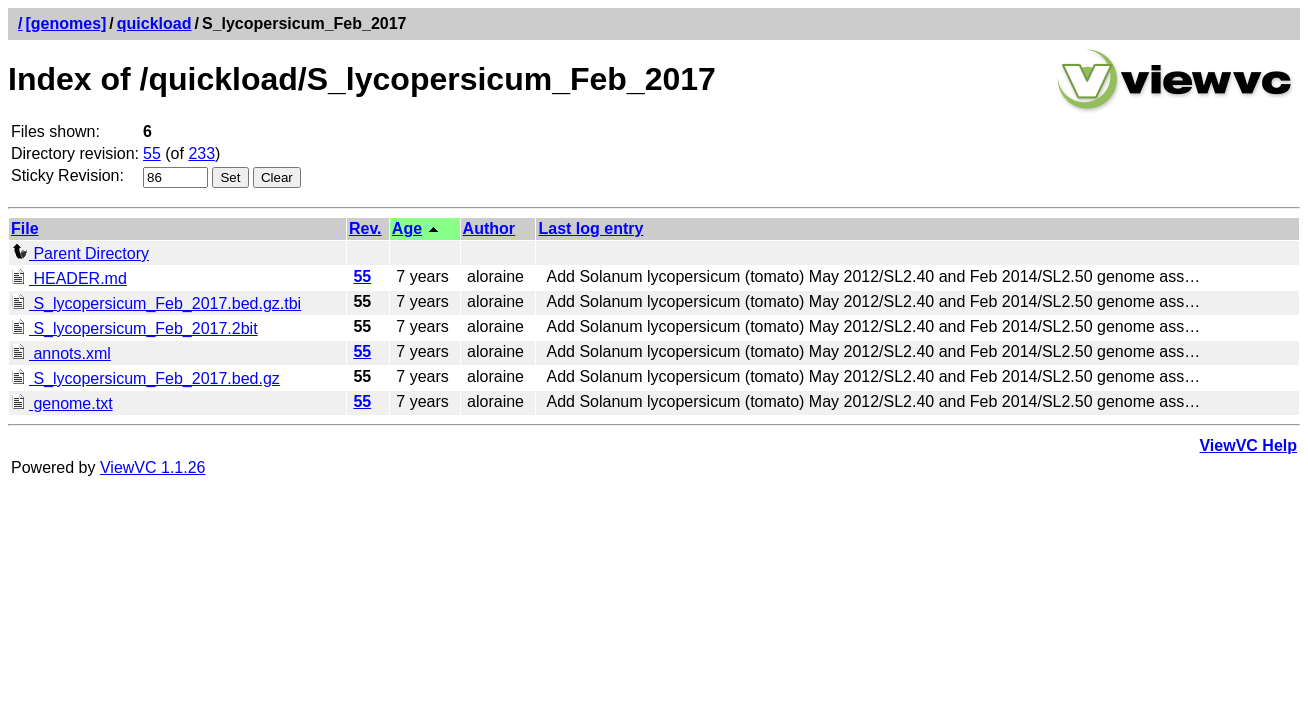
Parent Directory (80, 253)
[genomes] (65, 23)
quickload (154, 23)
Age (407, 228)
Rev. (365, 228)
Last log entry (590, 228)
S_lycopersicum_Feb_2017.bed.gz (145, 378)
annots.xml (61, 353)
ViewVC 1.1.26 (153, 467)
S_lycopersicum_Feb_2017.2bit (134, 328)
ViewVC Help (1248, 445)
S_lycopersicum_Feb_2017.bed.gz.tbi (156, 303)
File (25, 228)
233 (201, 153)
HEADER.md (69, 278)
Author (489, 228)
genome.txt (62, 403)
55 (152, 153)
